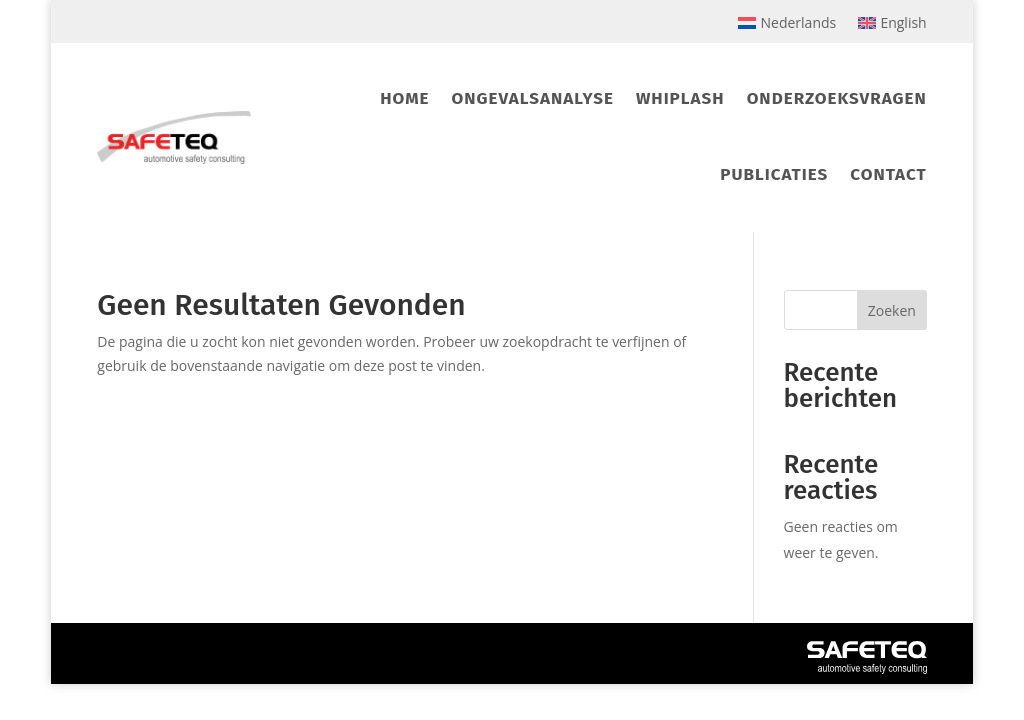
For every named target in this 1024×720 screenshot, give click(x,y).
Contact (888, 174)
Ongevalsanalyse (532, 98)
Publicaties (774, 174)
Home (404, 98)
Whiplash (680, 98)
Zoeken (892, 310)
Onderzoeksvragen (837, 98)
